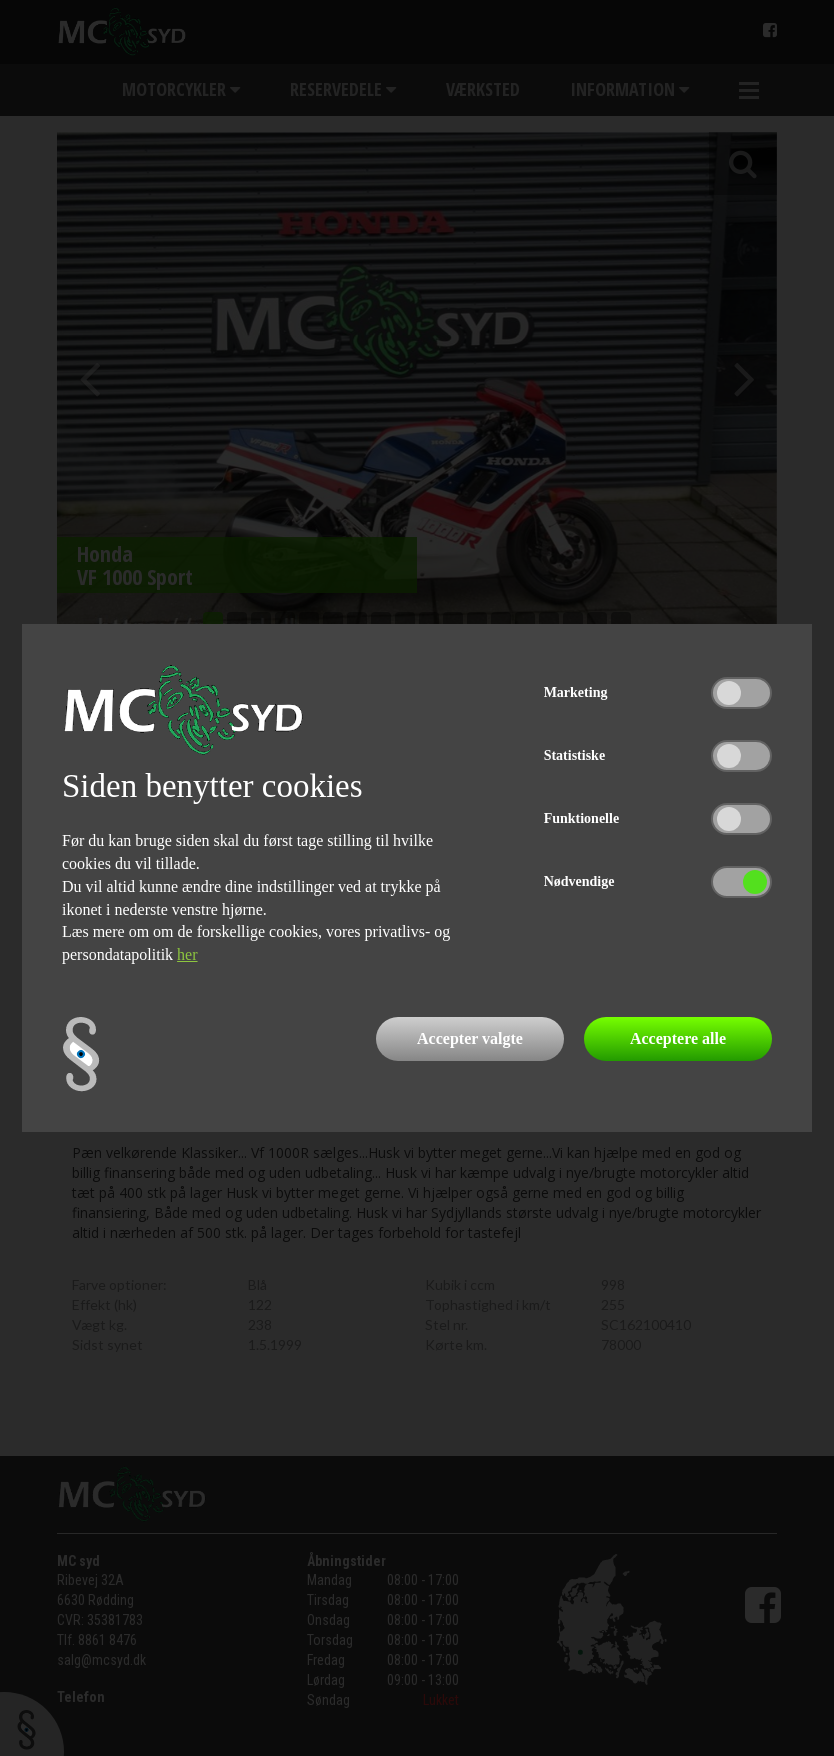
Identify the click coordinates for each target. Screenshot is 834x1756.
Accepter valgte (470, 1038)
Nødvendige (579, 881)
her (187, 954)
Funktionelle (581, 818)
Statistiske (574, 755)
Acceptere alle (678, 1038)
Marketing (576, 692)
